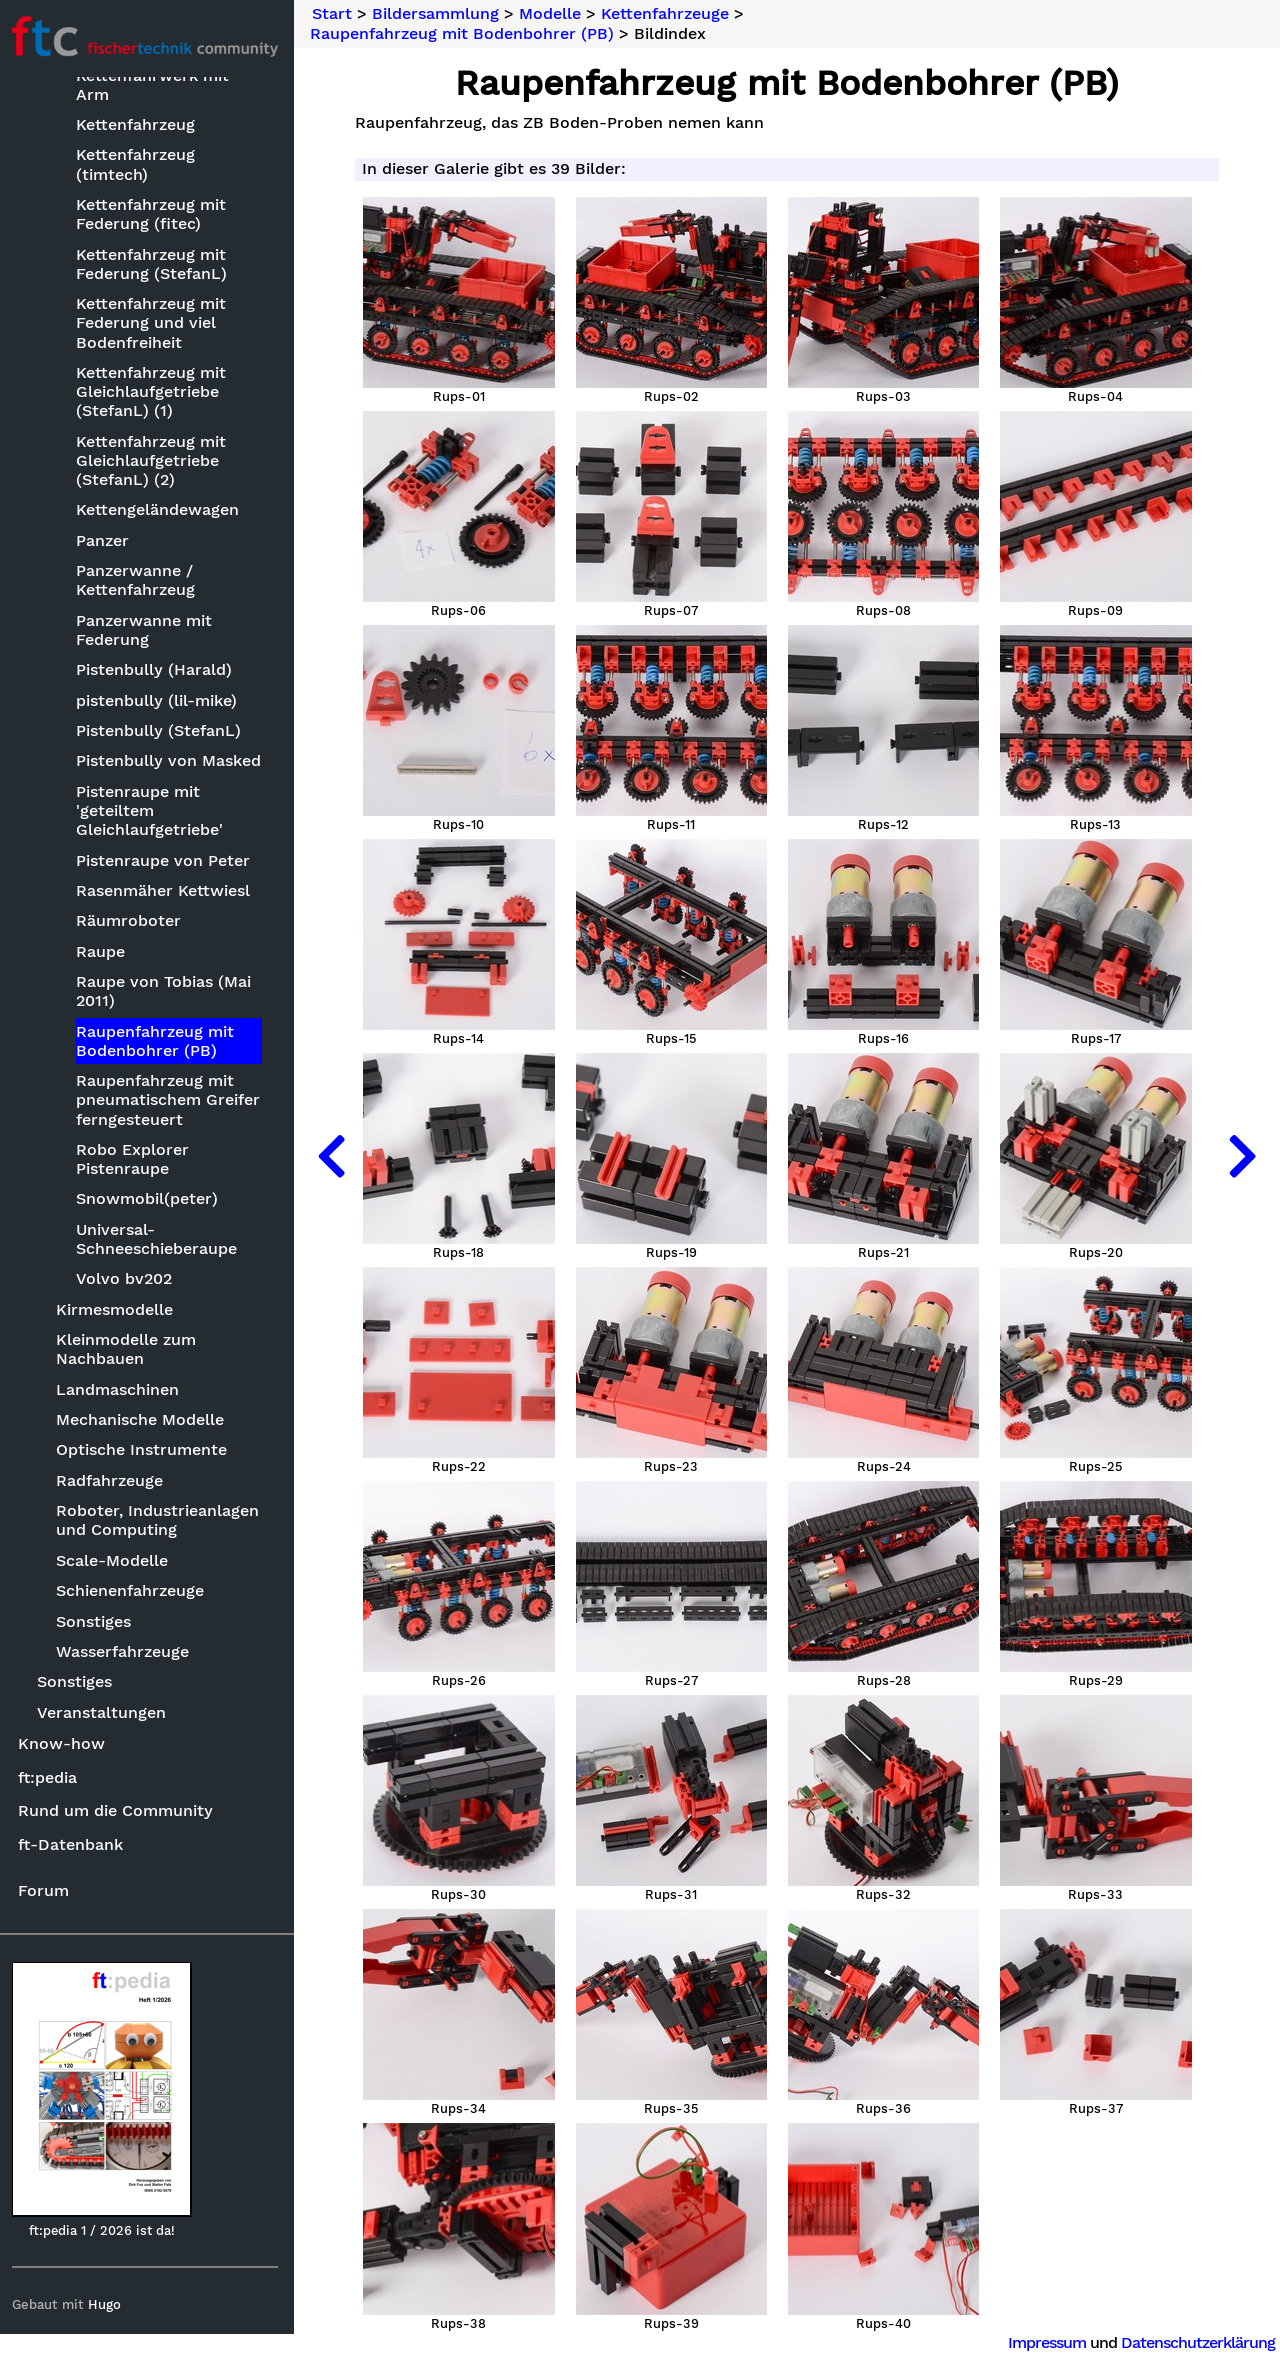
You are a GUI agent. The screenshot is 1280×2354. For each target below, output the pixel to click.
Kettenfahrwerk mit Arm (156, 86)
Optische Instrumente (146, 1451)
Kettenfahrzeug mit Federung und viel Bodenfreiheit (155, 323)
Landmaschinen (122, 1390)
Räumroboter (132, 921)
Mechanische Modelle (145, 1420)
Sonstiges (98, 1622)
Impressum (1047, 2342)
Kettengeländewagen (161, 510)
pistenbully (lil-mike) (160, 701)
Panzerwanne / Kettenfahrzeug (139, 581)
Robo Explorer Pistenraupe (136, 1160)
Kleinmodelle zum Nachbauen (131, 1350)
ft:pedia (51, 1778)
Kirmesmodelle (119, 1310)
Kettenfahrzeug (139, 125)
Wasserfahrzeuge (127, 1652)
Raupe (104, 952)
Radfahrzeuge (114, 1481)
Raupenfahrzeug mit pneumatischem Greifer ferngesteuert (172, 1100)
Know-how (65, 1744)
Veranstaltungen (106, 1713)
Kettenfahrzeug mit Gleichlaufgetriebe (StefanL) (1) (155, 392)
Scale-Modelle (117, 1561)
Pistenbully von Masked (172, 761)
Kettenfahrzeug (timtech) (139, 166)
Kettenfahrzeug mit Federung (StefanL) (155, 265)
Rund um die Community (119, 1811)
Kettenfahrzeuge (671, 14)
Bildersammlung (441, 14)
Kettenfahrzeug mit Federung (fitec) (155, 215)
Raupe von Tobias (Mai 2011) (167, 992)
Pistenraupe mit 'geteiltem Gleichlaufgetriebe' (153, 811)
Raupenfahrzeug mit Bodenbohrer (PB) (159, 1042)
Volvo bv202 (128, 1279)
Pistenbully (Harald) (158, 670)
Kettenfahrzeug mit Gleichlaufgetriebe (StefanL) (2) (155, 461)
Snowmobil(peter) (151, 1200)
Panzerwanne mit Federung (148, 631)
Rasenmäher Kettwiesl (167, 891)
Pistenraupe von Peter (167, 861)
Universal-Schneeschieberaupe (160, 1240)
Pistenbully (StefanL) (162, 731)
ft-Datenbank (74, 1845)
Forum (47, 1891)
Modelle (556, 14)
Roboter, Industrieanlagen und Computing (162, 1521)
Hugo (108, 2305)
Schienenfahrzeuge (135, 1591)
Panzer (106, 541)
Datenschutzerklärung (1198, 2342)
